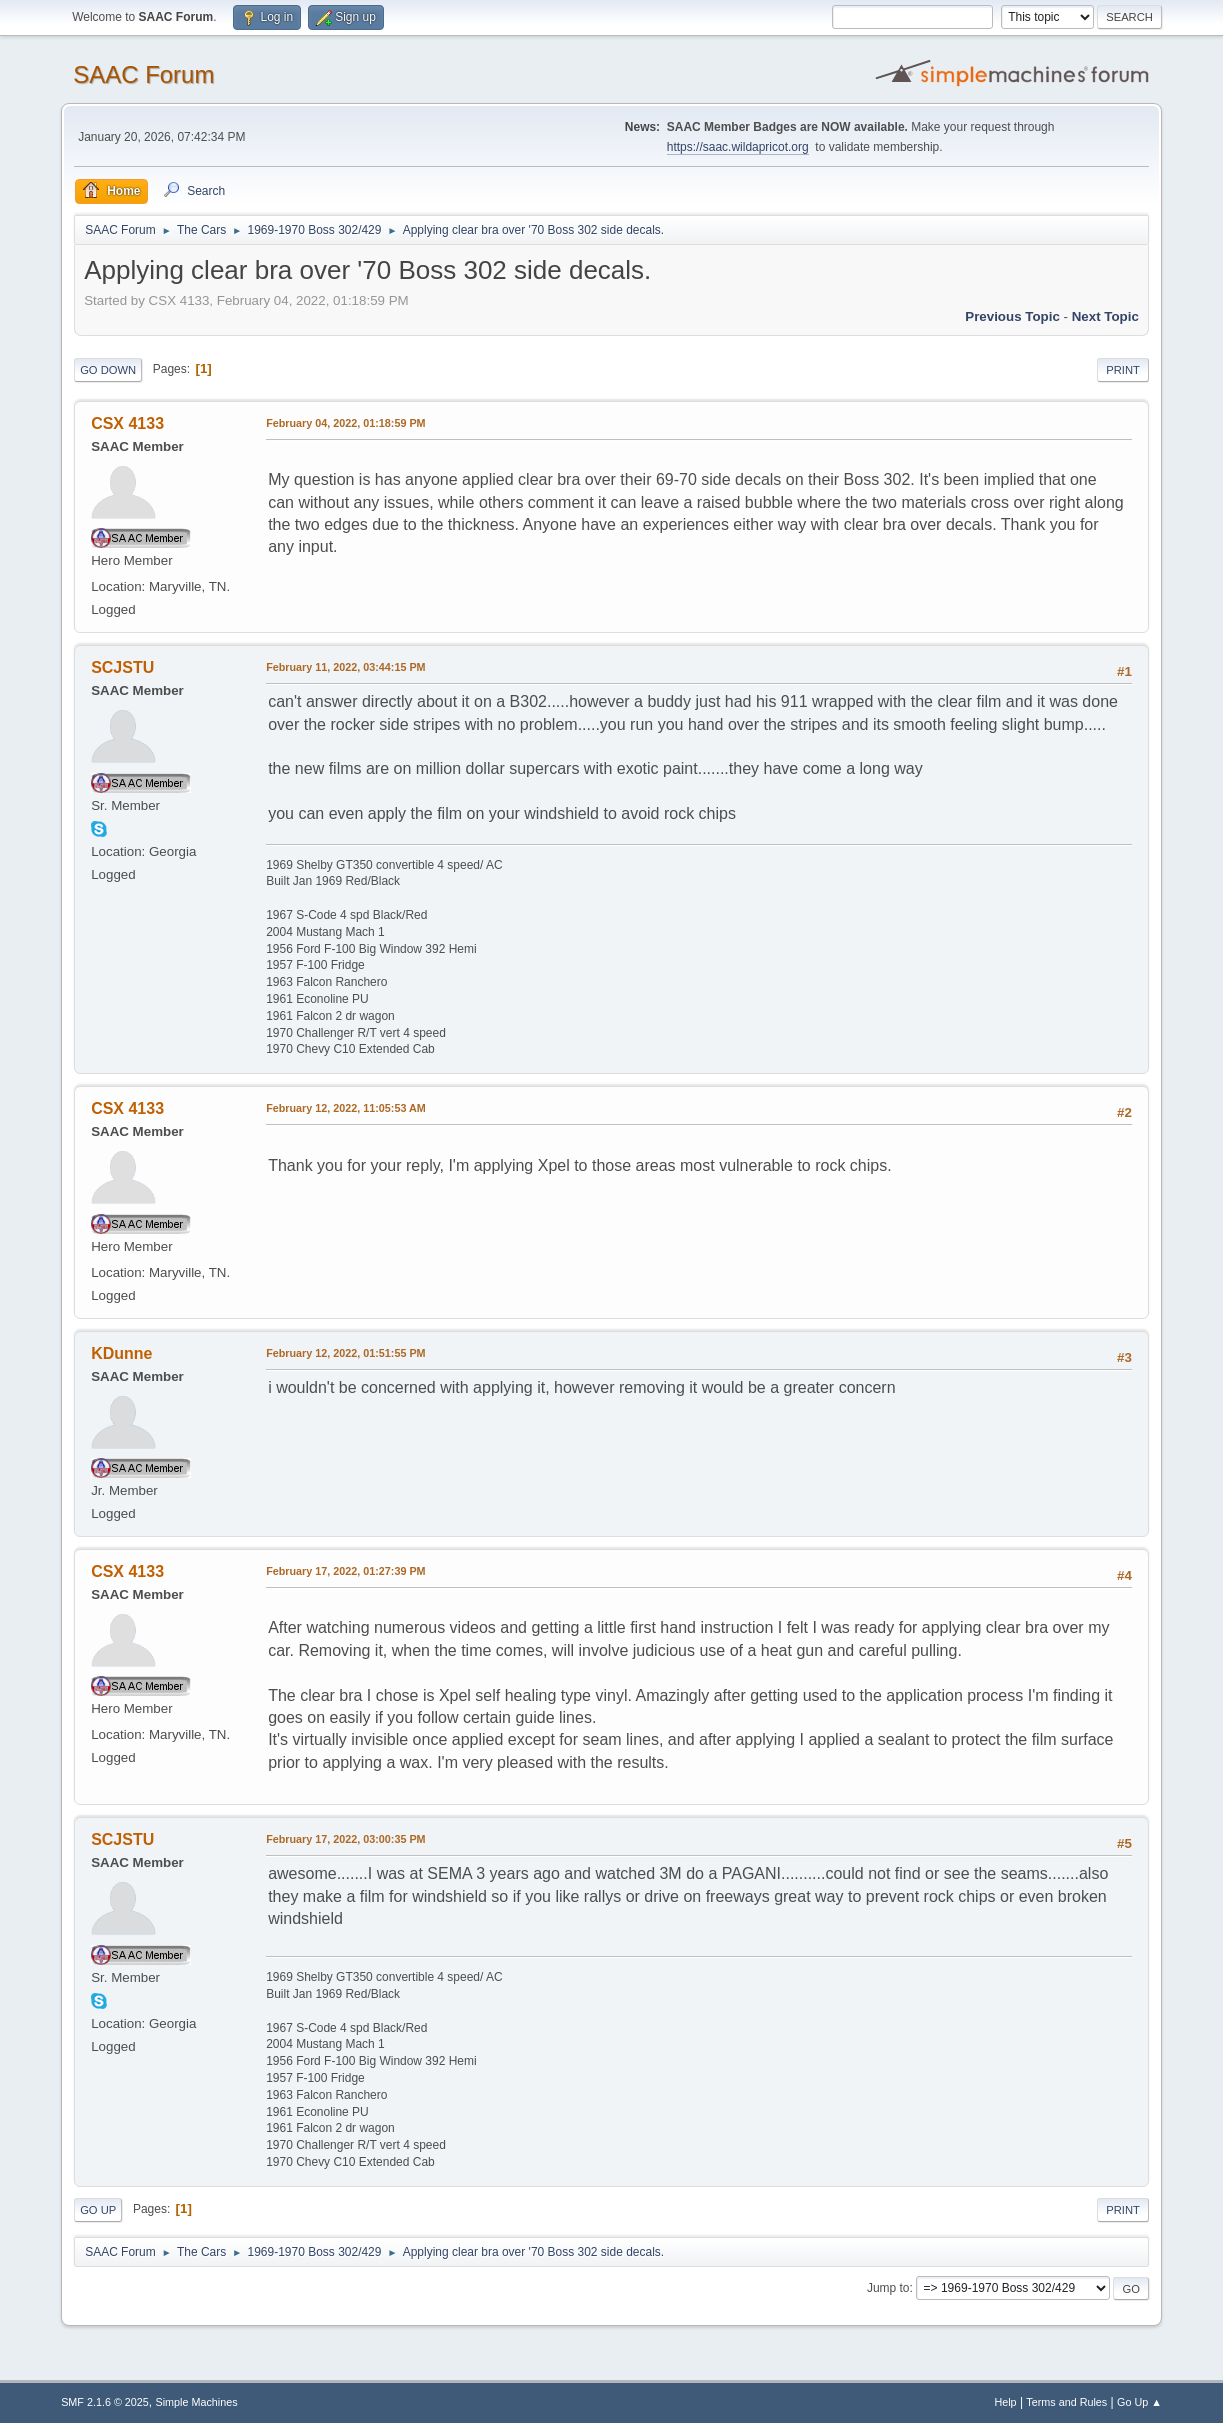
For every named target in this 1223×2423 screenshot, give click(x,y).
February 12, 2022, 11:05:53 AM (346, 1108)
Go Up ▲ (1139, 2402)
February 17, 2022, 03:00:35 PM (345, 1839)
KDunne (121, 1353)
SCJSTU (122, 667)
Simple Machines (196, 2402)
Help (1005, 2402)
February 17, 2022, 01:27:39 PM (345, 1571)
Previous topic (1012, 316)
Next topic (1105, 316)
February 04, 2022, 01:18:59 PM (345, 423)
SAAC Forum (143, 74)
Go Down (108, 370)
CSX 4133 (127, 423)
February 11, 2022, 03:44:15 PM (345, 667)
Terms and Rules (1066, 2402)
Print (1123, 370)
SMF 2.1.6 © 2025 (105, 2402)
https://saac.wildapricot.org (738, 147)
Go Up (98, 2210)
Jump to (888, 2288)
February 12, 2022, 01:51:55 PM (345, 1353)
